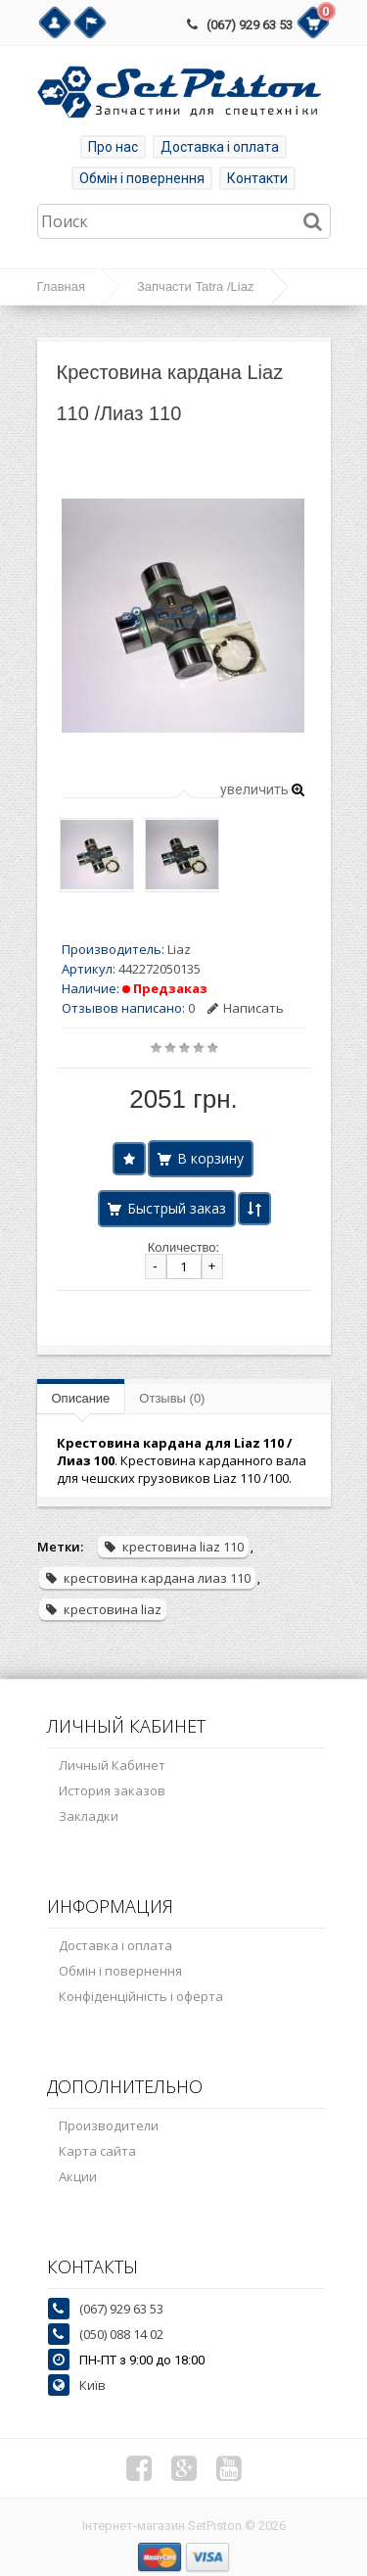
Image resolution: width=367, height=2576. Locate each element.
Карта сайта (97, 2151)
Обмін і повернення (142, 178)
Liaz (179, 949)
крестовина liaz (102, 1609)
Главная (61, 286)
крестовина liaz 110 (173, 1546)
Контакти (257, 178)
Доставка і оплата (220, 147)
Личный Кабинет (112, 1765)
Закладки (88, 1816)
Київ (92, 2385)
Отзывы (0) (172, 1398)
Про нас (113, 147)
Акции (78, 2176)
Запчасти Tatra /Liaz (195, 286)
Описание (81, 1398)
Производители (109, 2125)
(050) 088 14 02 (121, 2334)
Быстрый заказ (176, 1208)
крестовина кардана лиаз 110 (147, 1578)
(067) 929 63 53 (249, 25)
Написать (245, 1008)
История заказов (112, 1790)
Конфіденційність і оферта (141, 1996)
